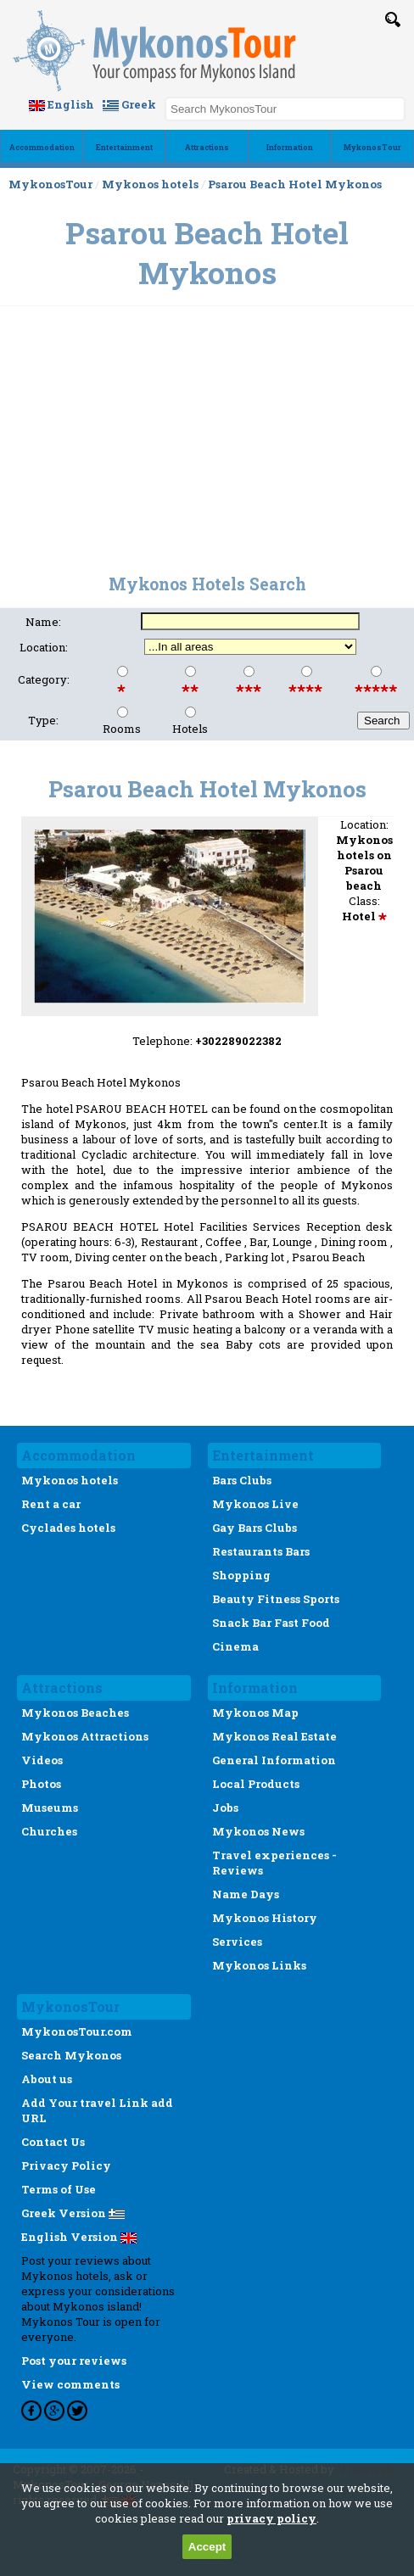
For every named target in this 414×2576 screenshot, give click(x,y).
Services (237, 1941)
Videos (42, 1760)
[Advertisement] (207, 431)
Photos (41, 1783)
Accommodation (42, 147)
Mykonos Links (259, 1965)
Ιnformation (289, 147)
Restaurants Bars (261, 1551)
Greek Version (73, 2213)
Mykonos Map (255, 1712)
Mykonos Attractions (84, 1736)
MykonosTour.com (76, 2031)
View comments (70, 2384)
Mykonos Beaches (75, 1712)
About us (46, 2079)
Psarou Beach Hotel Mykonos (295, 184)
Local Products (255, 1783)
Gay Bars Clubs (254, 1527)
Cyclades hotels (68, 1527)
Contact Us (53, 2141)
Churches (49, 1831)
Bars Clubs (241, 1480)
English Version (79, 2236)
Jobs (225, 1807)
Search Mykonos (71, 2055)
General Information (274, 1760)
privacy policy (271, 2518)
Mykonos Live (255, 1504)
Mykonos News (258, 1831)
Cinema (235, 1646)
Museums (49, 1807)
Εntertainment (124, 147)
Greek (129, 104)
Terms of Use (58, 2189)
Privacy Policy (66, 2165)
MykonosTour (372, 147)
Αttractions (207, 147)
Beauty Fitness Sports (275, 1599)
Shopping (241, 1575)
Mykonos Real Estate (274, 1736)
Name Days (245, 1894)
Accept (207, 2546)
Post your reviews (73, 2360)
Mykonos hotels (150, 184)
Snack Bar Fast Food (271, 1622)
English (61, 104)
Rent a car (51, 1504)
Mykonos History (264, 1917)
